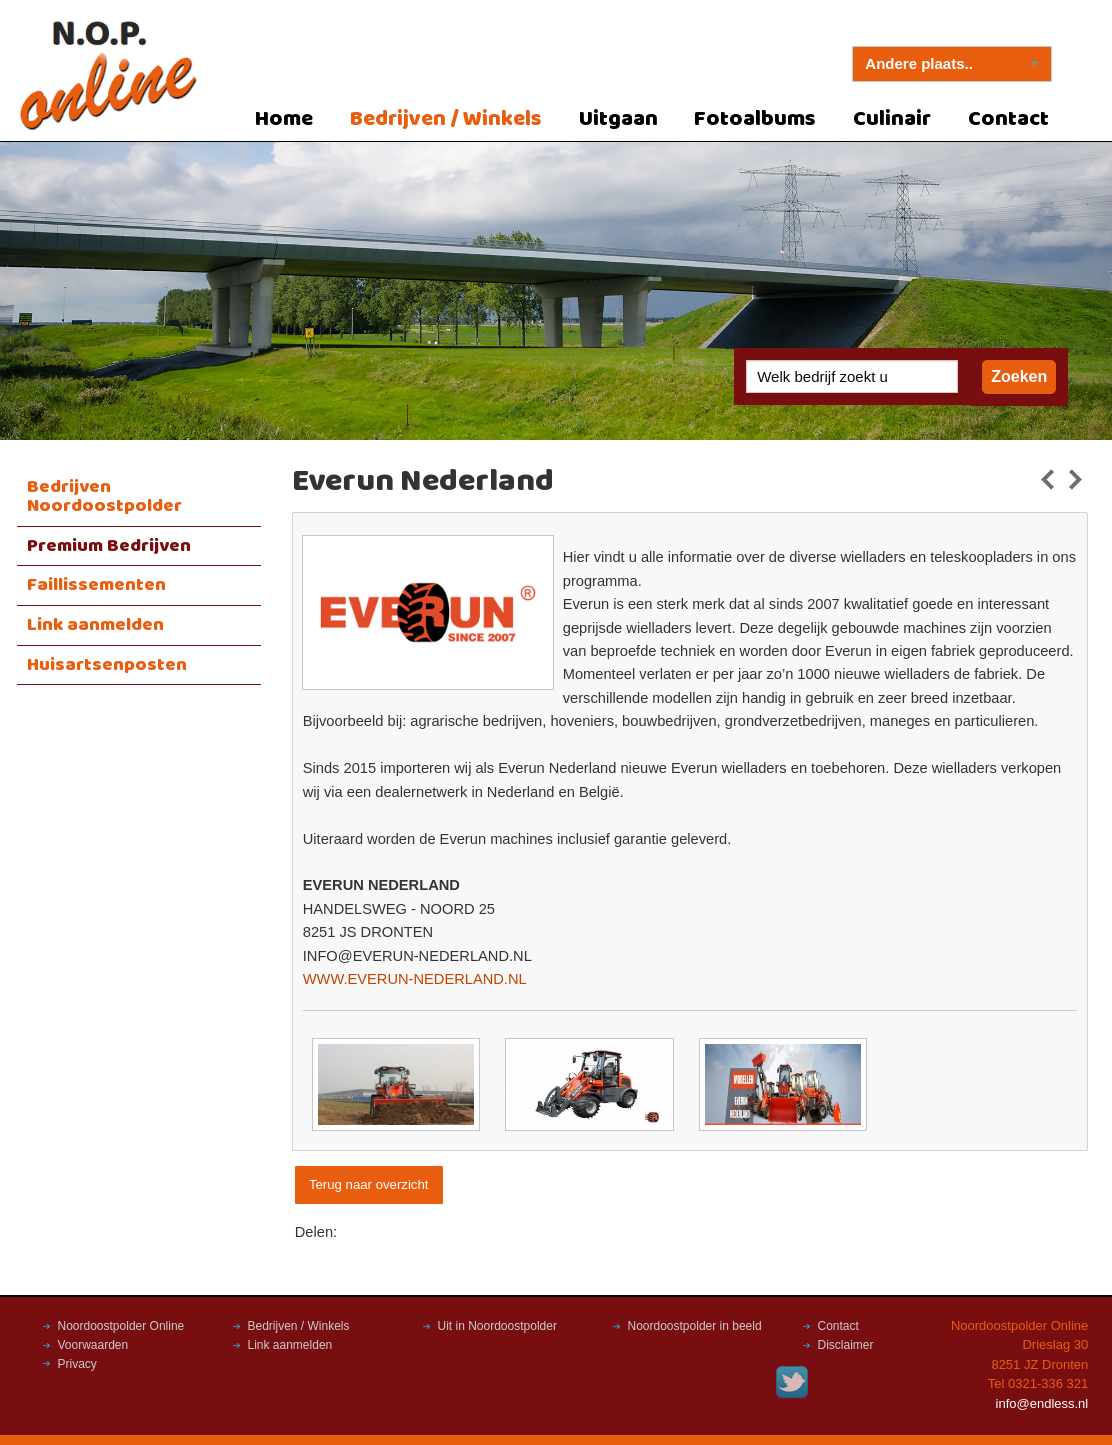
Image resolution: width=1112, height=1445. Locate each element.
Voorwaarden (93, 1345)
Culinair (892, 119)
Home (284, 119)
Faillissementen (96, 585)
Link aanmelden (95, 625)
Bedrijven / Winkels (446, 119)
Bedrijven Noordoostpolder (104, 496)
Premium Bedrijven (109, 546)
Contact (1008, 119)
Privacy (77, 1364)
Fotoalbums (755, 119)
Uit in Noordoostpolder (497, 1326)
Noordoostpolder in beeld (695, 1326)
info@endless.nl (1042, 1403)
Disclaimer (846, 1345)
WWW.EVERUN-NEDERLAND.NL (415, 979)
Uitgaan (618, 119)
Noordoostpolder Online (121, 1326)
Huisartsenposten (107, 665)
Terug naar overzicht (368, 1184)
